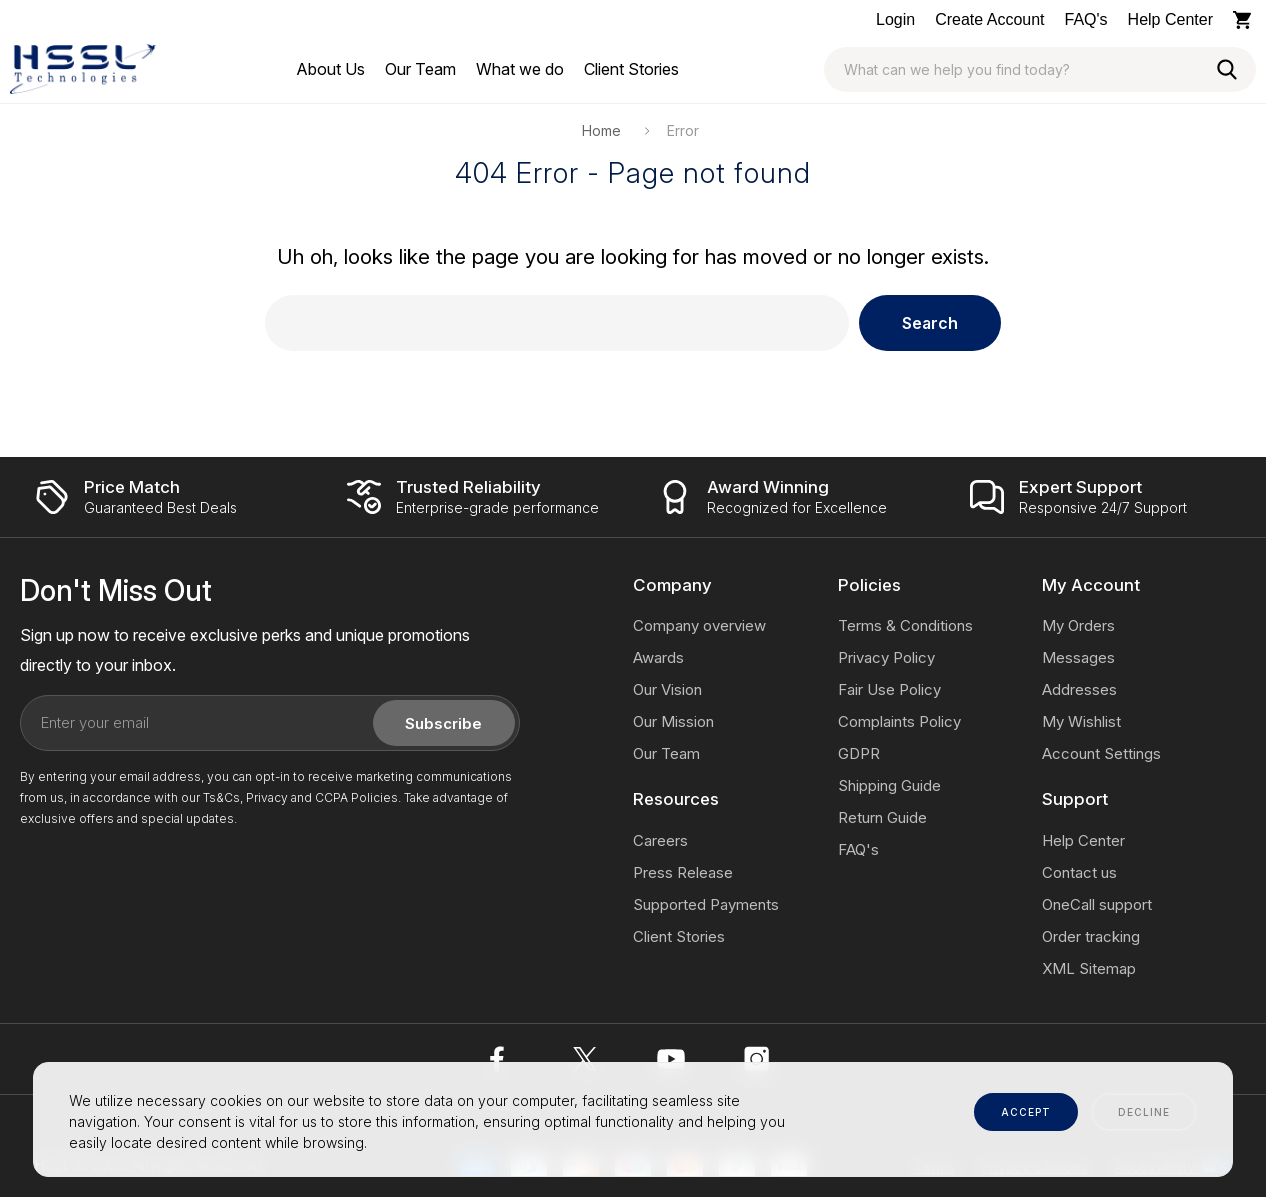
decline (1144, 1112)
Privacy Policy (886, 657)
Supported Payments (706, 904)
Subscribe (443, 723)
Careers (660, 840)
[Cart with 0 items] (1244, 20)
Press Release (683, 872)
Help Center (1170, 19)
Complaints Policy (899, 721)
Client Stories (679, 936)
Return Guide (882, 817)
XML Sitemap (1089, 968)
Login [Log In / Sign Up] (895, 19)
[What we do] (520, 69)
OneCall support (1097, 904)
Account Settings (1101, 753)
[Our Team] (420, 69)
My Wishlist (1081, 721)
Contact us (1079, 872)
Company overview (699, 625)
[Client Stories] (631, 69)
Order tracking (1091, 936)
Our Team (666, 753)
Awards (658, 657)
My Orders (1078, 625)
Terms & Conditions (905, 625)
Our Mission (673, 721)
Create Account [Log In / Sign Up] (989, 19)
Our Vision (667, 689)
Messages (1078, 657)
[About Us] (330, 69)
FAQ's (1086, 19)
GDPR (859, 753)
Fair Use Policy (889, 689)
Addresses (1079, 689)
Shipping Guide (889, 785)
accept (1026, 1112)
